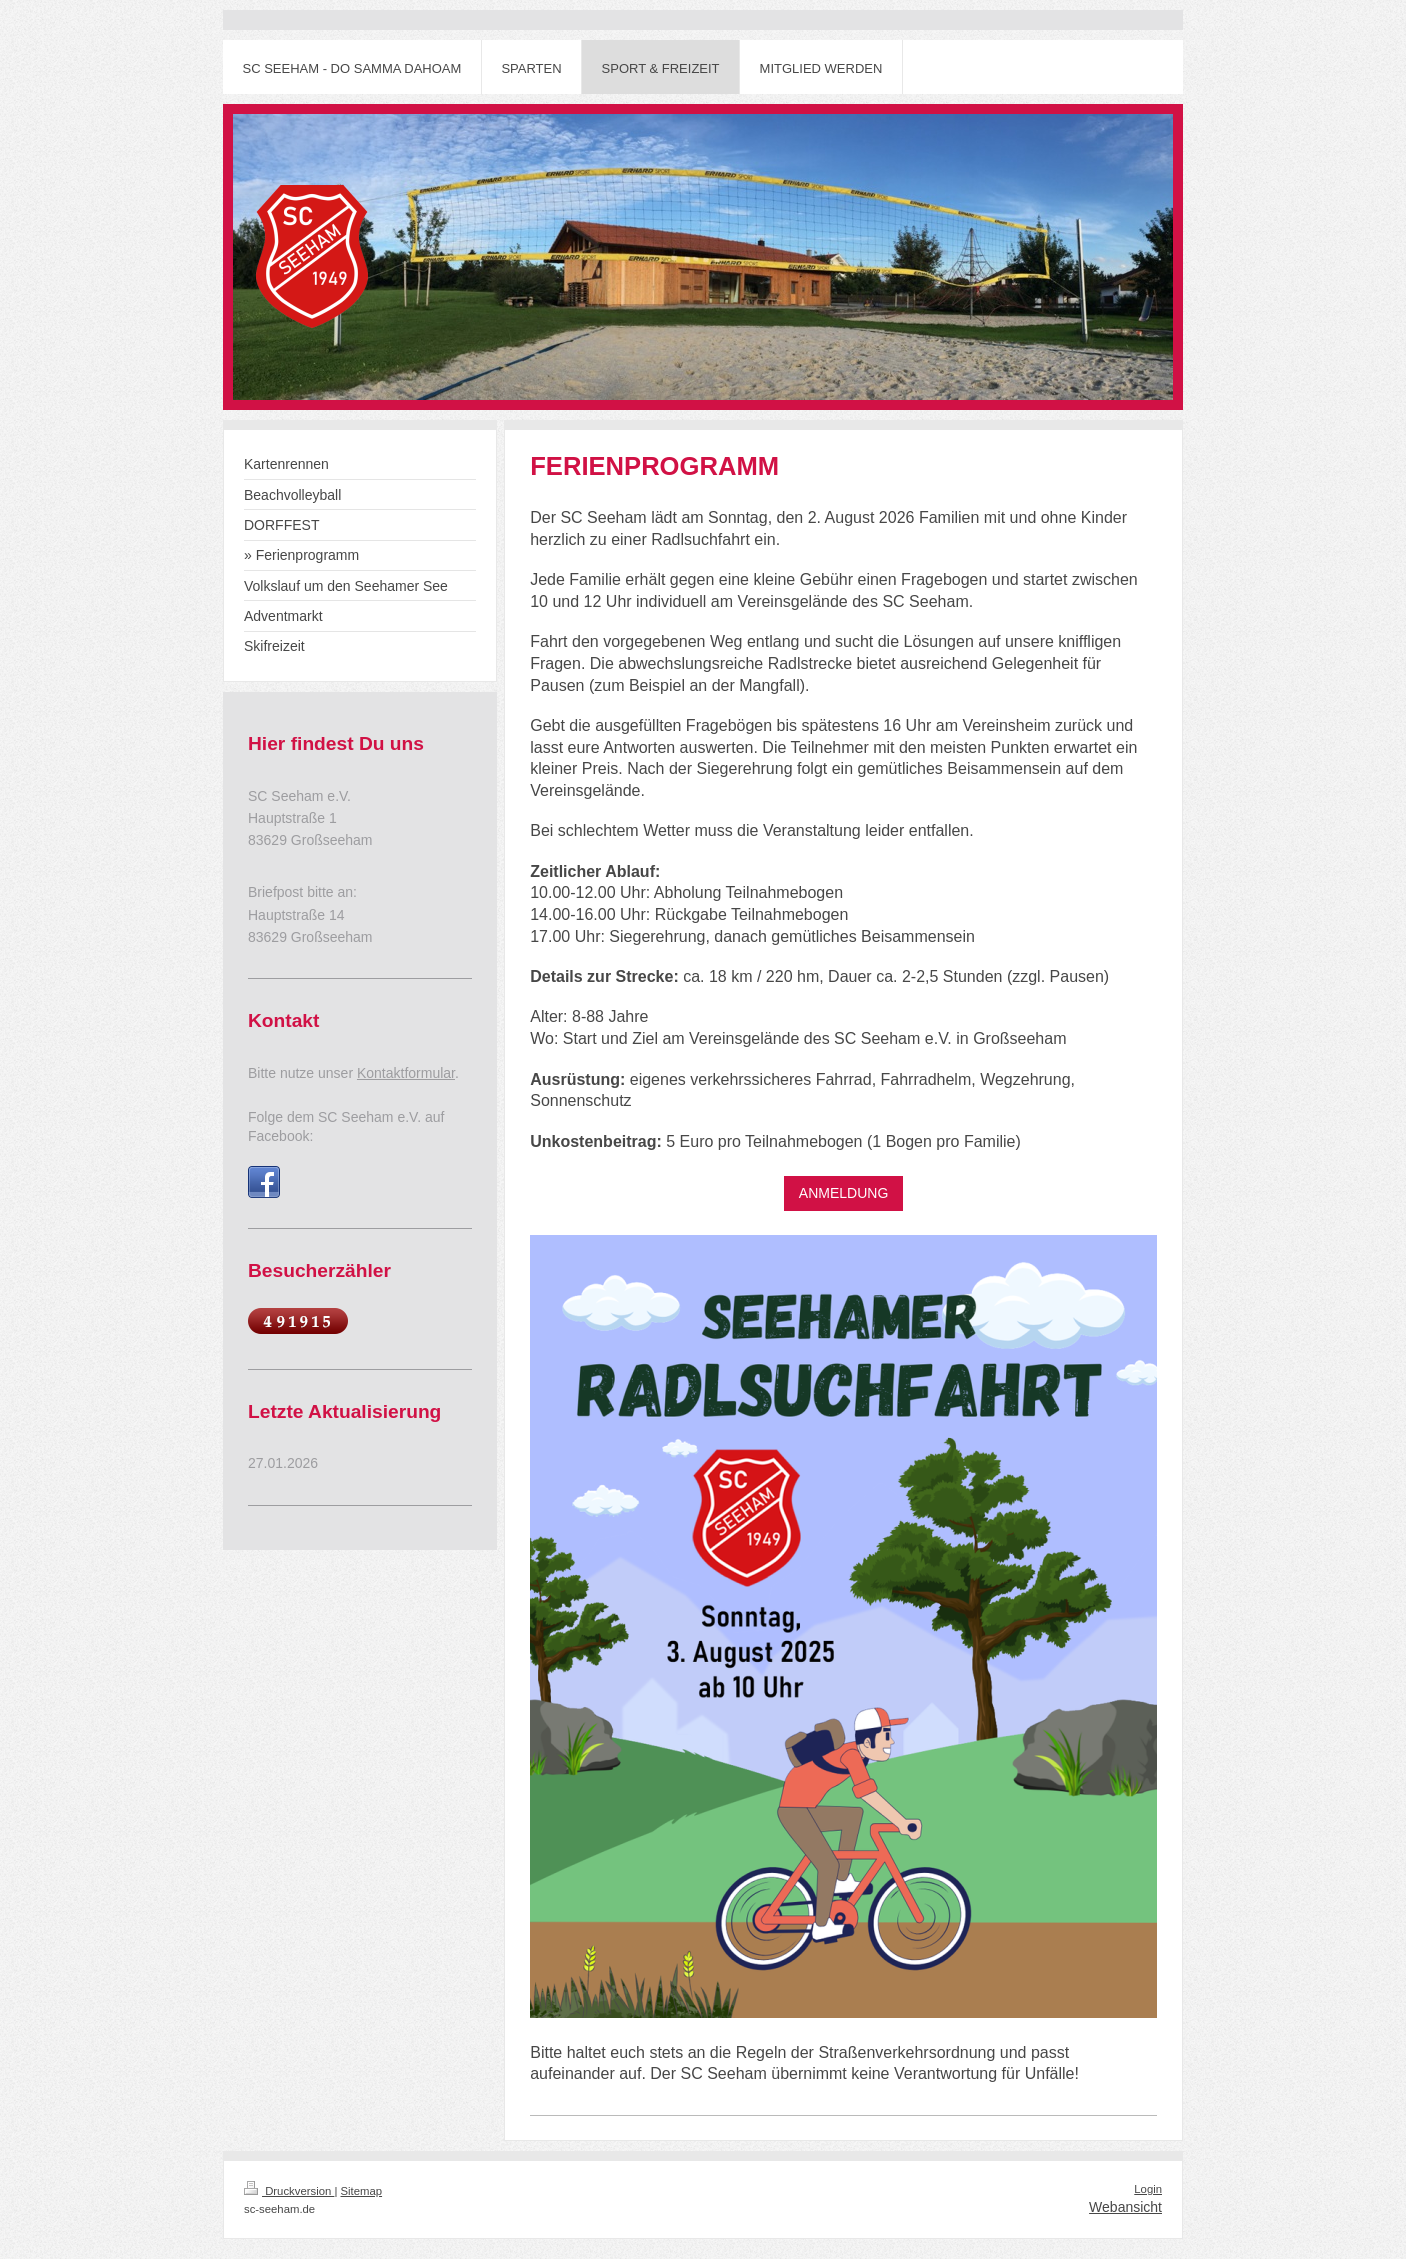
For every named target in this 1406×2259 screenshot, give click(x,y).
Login (1148, 2189)
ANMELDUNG (843, 1193)
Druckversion (289, 2191)
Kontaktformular (406, 1073)
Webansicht (1125, 2207)
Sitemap (362, 2191)
